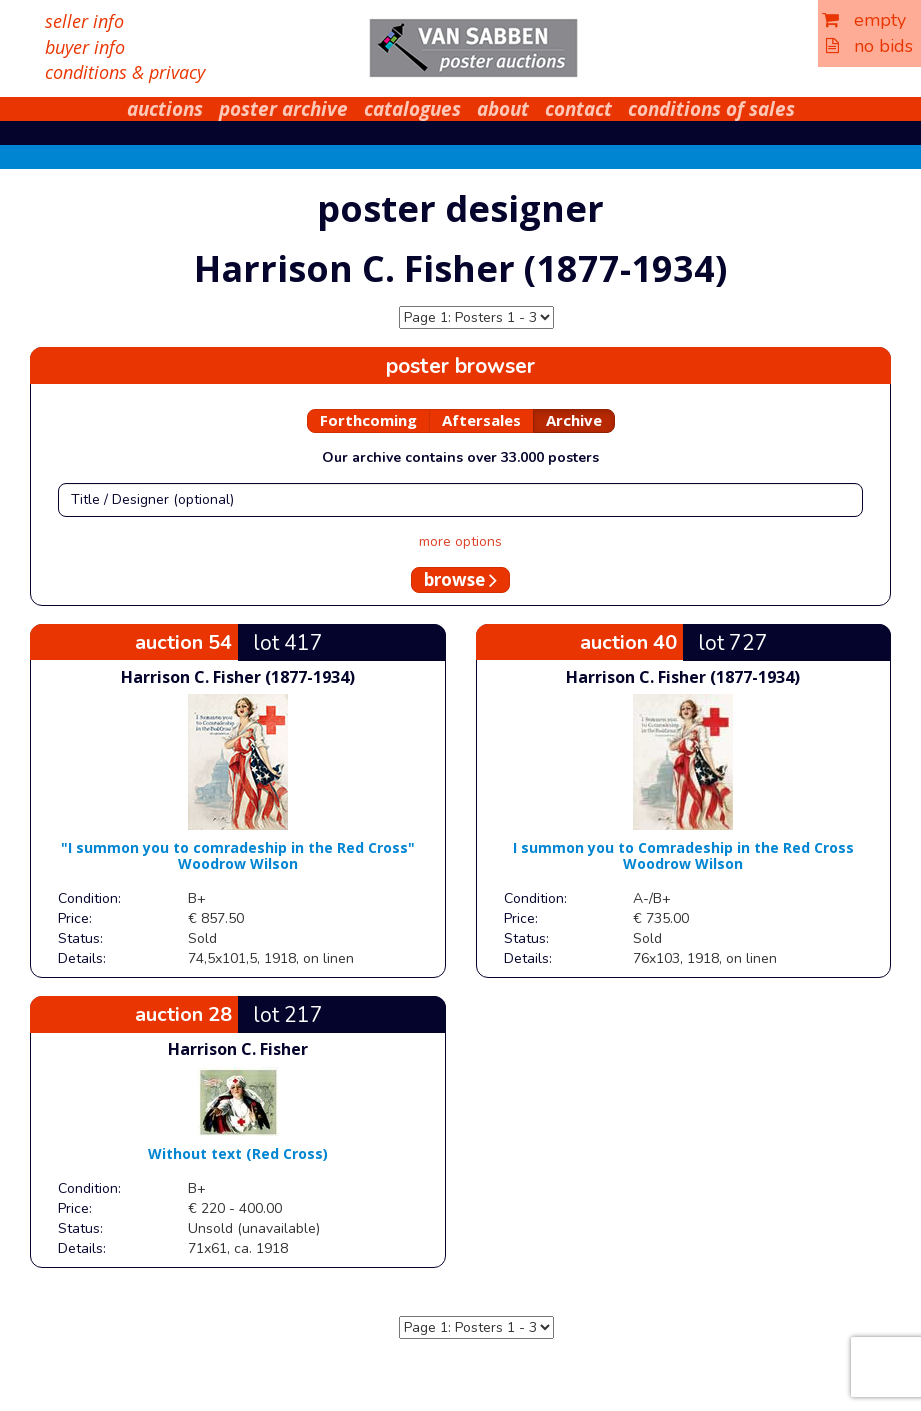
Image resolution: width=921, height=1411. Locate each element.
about (503, 109)
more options (460, 541)
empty (864, 20)
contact (578, 109)
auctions (165, 109)
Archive (574, 420)
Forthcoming (368, 420)
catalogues (412, 109)
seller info (84, 21)
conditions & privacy (125, 72)
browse (460, 579)
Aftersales (481, 420)
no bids (869, 46)
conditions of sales (711, 109)
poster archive (283, 109)
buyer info (85, 47)
